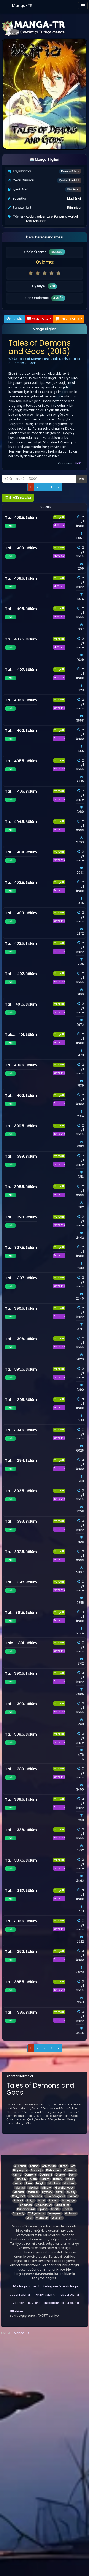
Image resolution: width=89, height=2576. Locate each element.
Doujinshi (46, 2174)
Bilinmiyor (74, 207)
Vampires (54, 2213)
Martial (20, 2187)
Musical (33, 2192)
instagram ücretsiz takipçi (61, 2286)
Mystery (47, 2192)
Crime (17, 2174)
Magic (40, 2183)
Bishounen (53, 2170)
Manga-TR (22, 5)
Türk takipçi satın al (26, 2286)
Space (42, 2209)
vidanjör (18, 2303)
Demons (30, 2174)
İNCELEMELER (69, 319)
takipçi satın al (69, 2295)
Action (30, 216)
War (29, 2218)
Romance (35, 2196)
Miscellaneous (64, 2187)
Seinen (72, 2196)
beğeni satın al (20, 2295)
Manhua (54, 2183)
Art (73, 2166)
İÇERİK (14, 319)
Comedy (70, 2170)
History (57, 2179)
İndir (10, 525)
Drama (60, 2174)
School (18, 2200)
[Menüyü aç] (83, 5)
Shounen (39, 221)
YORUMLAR (39, 319)
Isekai (17, 2183)
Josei (28, 2183)
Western (57, 2218)
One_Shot (18, 2196)
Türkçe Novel (36, 2213)
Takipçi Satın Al (45, 2295)
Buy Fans (34, 2303)
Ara (81, 479)
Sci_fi (30, 2200)
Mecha (33, 2187)
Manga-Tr (21, 2333)
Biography (20, 2170)
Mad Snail (74, 198)
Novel (59, 2192)
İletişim (16, 2311)
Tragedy (18, 2213)
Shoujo (53, 2200)
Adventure (45, 216)
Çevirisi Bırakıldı (69, 180)
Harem (44, 2179)
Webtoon (73, 189)
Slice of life (62, 2205)
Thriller (67, 2209)
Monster (19, 2192)
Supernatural (26, 2209)
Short (41, 2200)
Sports (55, 2209)
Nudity (71, 2192)
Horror (70, 2179)
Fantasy (60, 216)
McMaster (59, 525)
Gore (33, 2179)
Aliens (63, 2166)
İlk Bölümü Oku (18, 498)
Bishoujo (36, 2170)
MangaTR (59, 517)
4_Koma (20, 2166)
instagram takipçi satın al (61, 2303)
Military (46, 2187)
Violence (70, 2213)
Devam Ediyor (70, 171)
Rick (78, 463)
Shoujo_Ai (68, 2200)
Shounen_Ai (44, 2205)
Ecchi (72, 2174)
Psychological (55, 2196)
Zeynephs (59, 708)
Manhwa (69, 2183)
